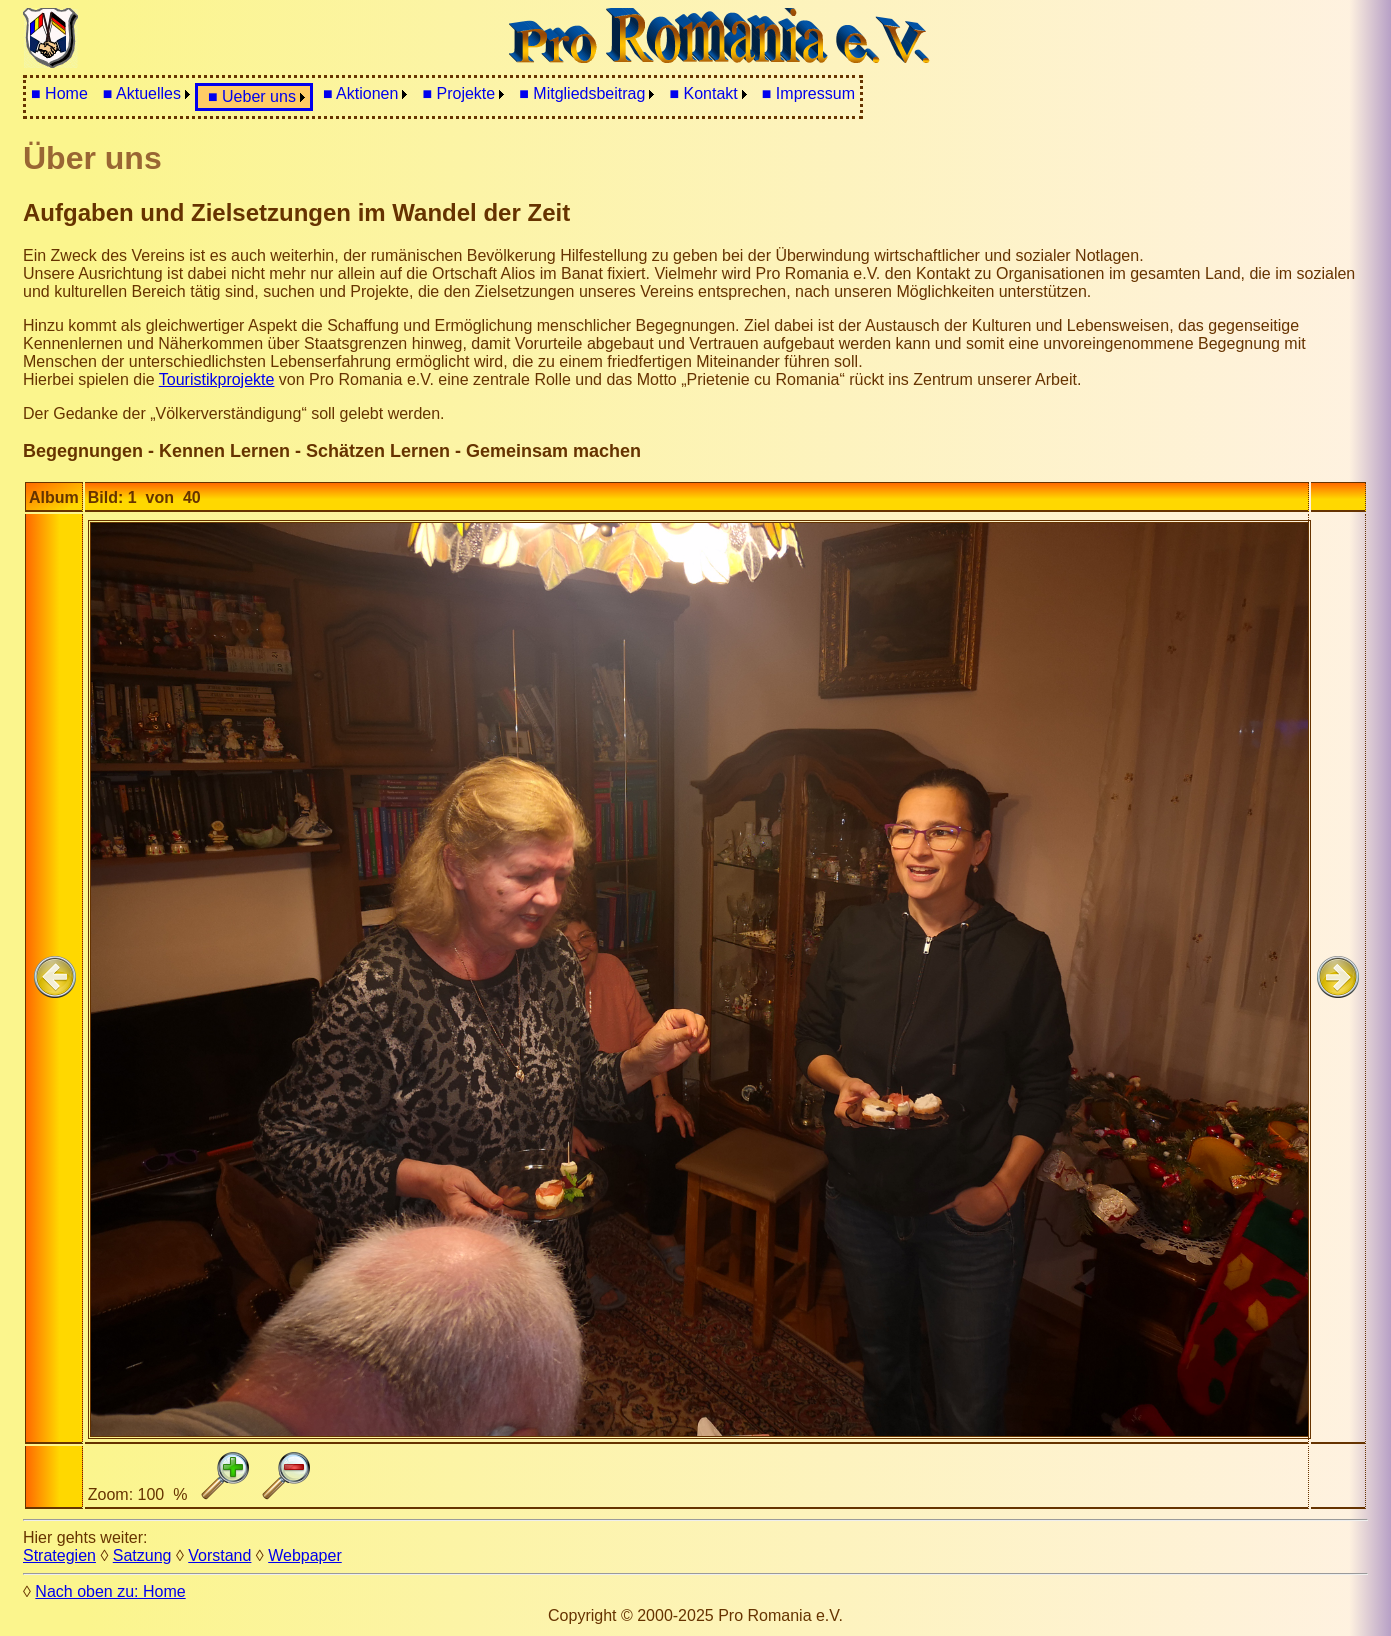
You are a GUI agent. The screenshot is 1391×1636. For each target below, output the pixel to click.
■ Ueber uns (252, 96)
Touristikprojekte (217, 379)
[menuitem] (59, 94)
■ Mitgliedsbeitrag (582, 93)
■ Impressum (808, 93)
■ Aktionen (361, 93)
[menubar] (443, 97)
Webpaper (305, 1555)
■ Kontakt (703, 93)
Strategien (59, 1555)
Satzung (142, 1555)
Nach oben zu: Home (110, 1591)
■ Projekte (458, 93)
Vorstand (219, 1555)
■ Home (59, 93)
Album (54, 497)
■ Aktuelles (142, 93)
